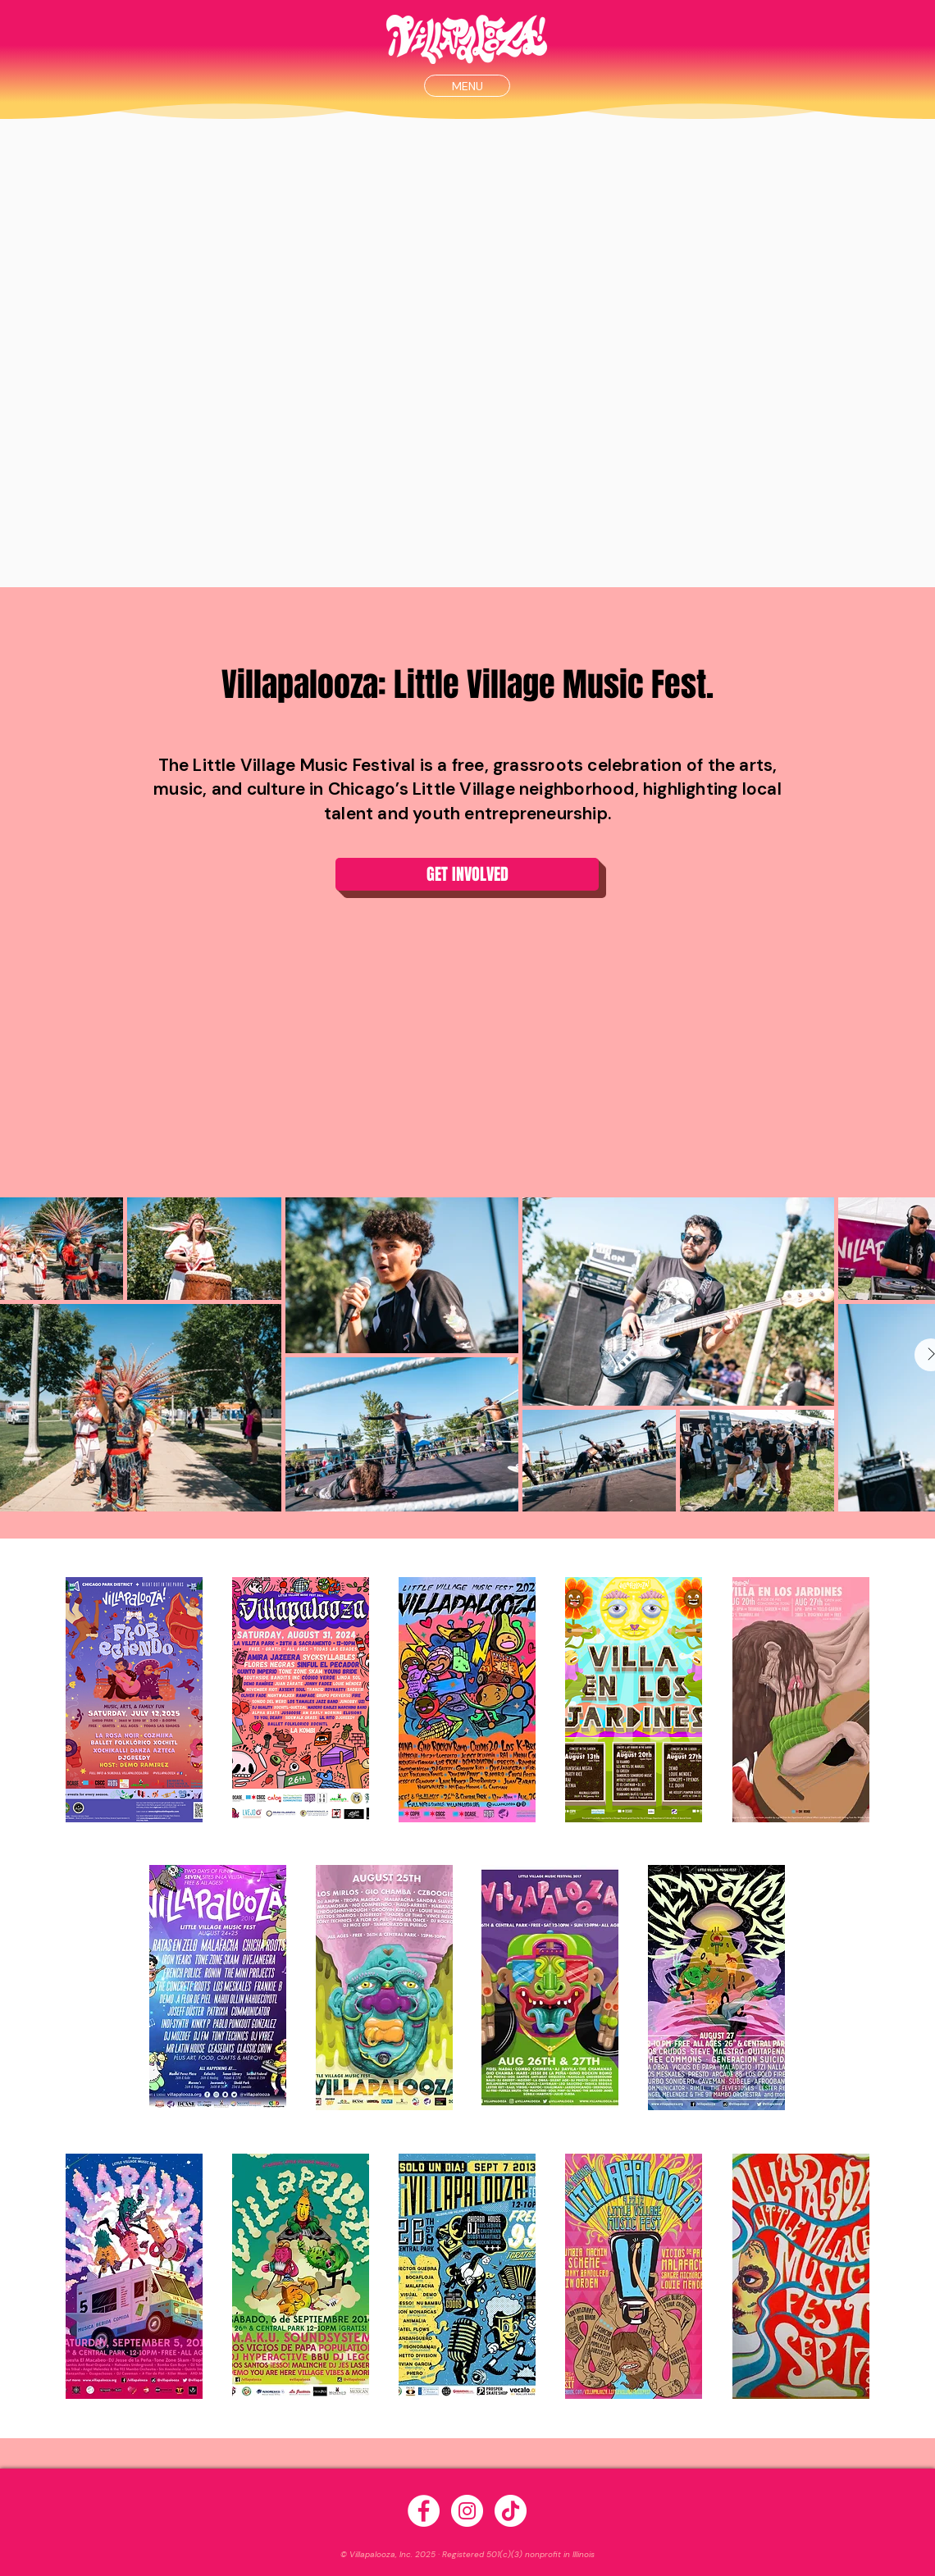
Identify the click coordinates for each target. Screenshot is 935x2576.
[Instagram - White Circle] (467, 2511)
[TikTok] (511, 2511)
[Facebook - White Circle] (424, 2511)
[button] (467, 86)
